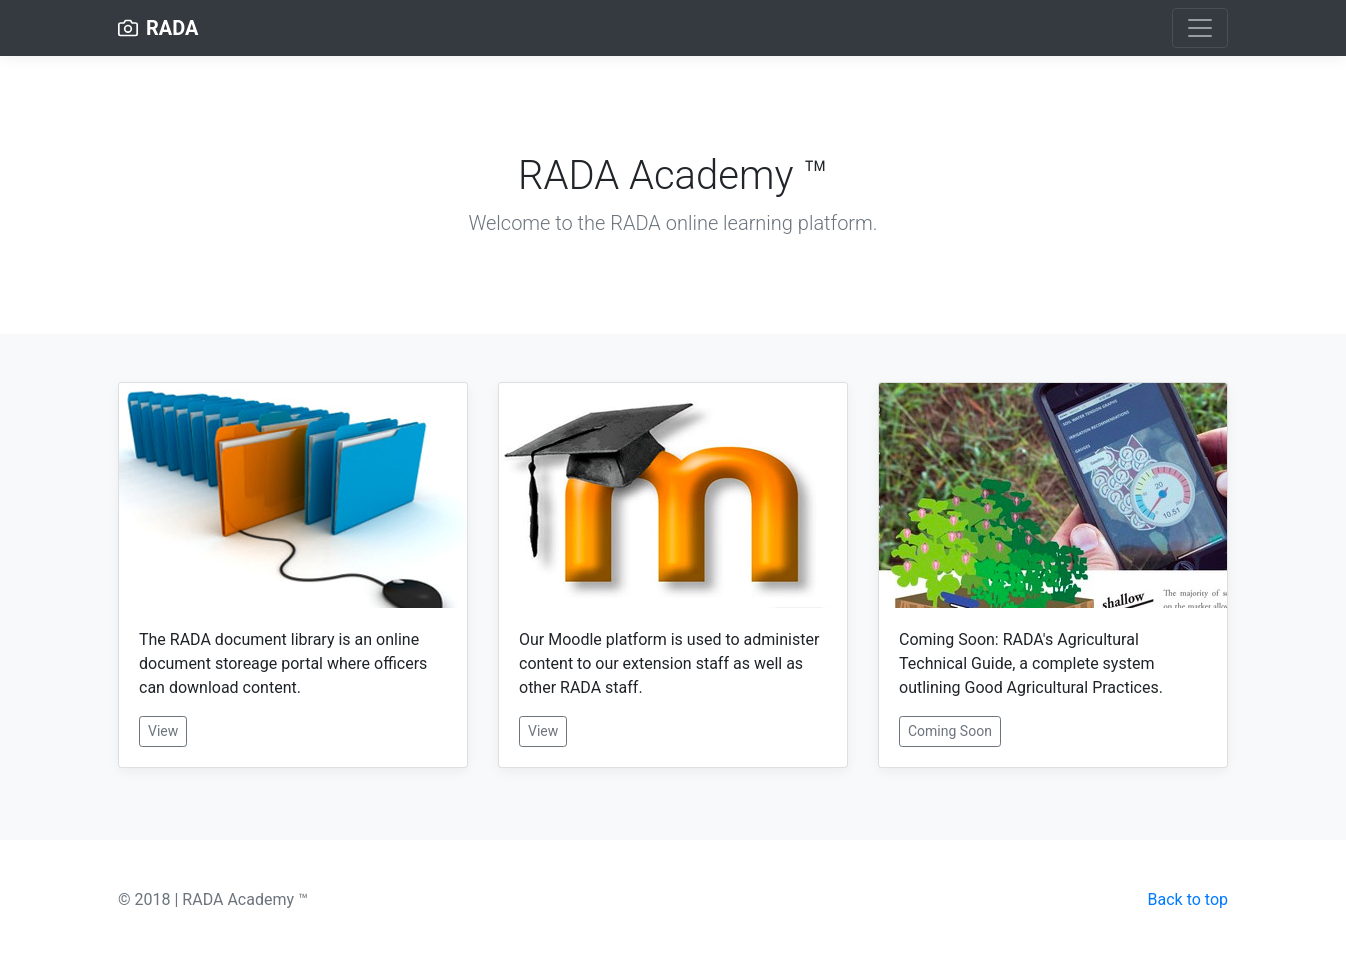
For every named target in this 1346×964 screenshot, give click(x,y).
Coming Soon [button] (950, 731)
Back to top (1188, 899)
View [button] (163, 731)
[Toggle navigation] (1200, 28)
